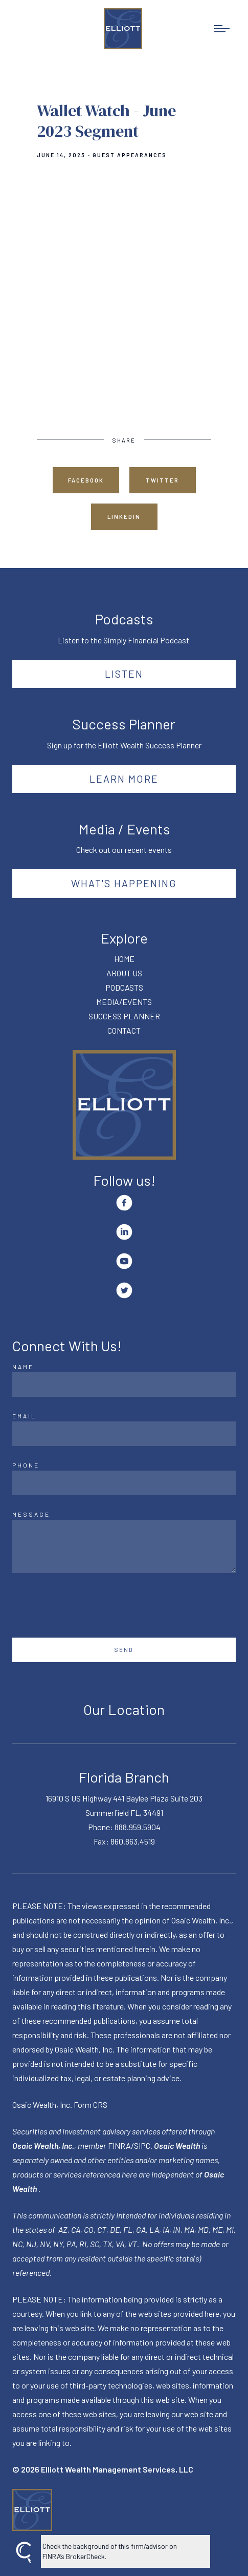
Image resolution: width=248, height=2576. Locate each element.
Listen (124, 673)
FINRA (119, 2145)
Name (23, 1366)
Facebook (86, 480)
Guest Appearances (130, 155)
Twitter (162, 480)
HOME (124, 959)
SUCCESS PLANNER (124, 1016)
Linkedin (124, 516)
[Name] (124, 1384)
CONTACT (124, 1030)
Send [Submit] (124, 1649)
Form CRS (90, 2104)
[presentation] (90, 1605)
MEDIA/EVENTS (124, 1002)
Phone (25, 1465)
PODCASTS (124, 987)
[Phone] (124, 1483)
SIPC (142, 2145)
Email (24, 1415)
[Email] (124, 1433)
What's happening (124, 883)
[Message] (124, 1546)
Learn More (124, 778)
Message (31, 1514)
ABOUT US (124, 973)
